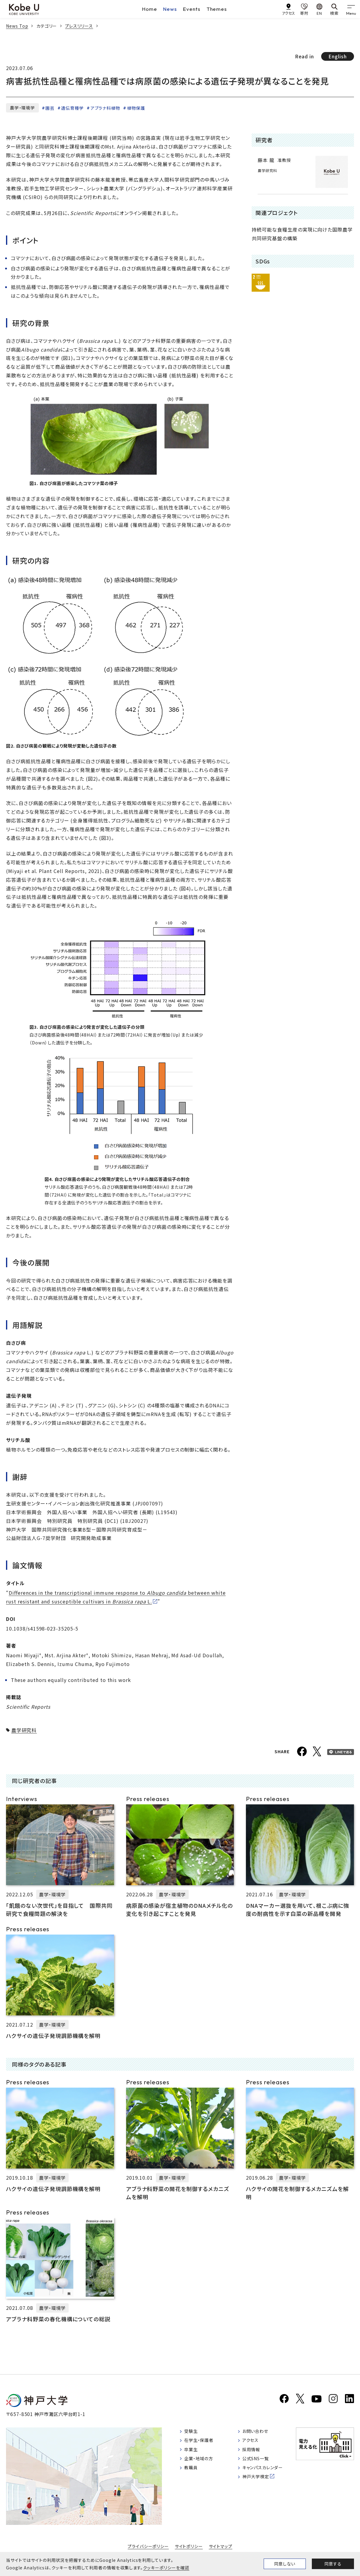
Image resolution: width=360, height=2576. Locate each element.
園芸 (49, 108)
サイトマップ (221, 2548)
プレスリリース (79, 26)
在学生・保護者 (201, 2444)
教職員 (192, 2474)
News (170, 9)
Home (149, 9)
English (337, 56)
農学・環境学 (22, 108)
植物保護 (136, 108)
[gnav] (351, 9)
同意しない (284, 2564)
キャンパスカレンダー (266, 2474)
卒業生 (192, 2454)
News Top (17, 26)
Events (191, 9)
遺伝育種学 (72, 108)
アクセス (252, 2444)
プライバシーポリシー (148, 2548)
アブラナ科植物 (105, 108)
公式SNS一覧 (258, 2464)
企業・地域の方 (201, 2464)
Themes (216, 9)
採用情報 (253, 2454)
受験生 (192, 2433)
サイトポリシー (189, 2548)
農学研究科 (24, 1730)
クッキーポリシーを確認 (166, 2568)
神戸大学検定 (258, 2484)
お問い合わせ (258, 2433)
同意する (332, 2564)
